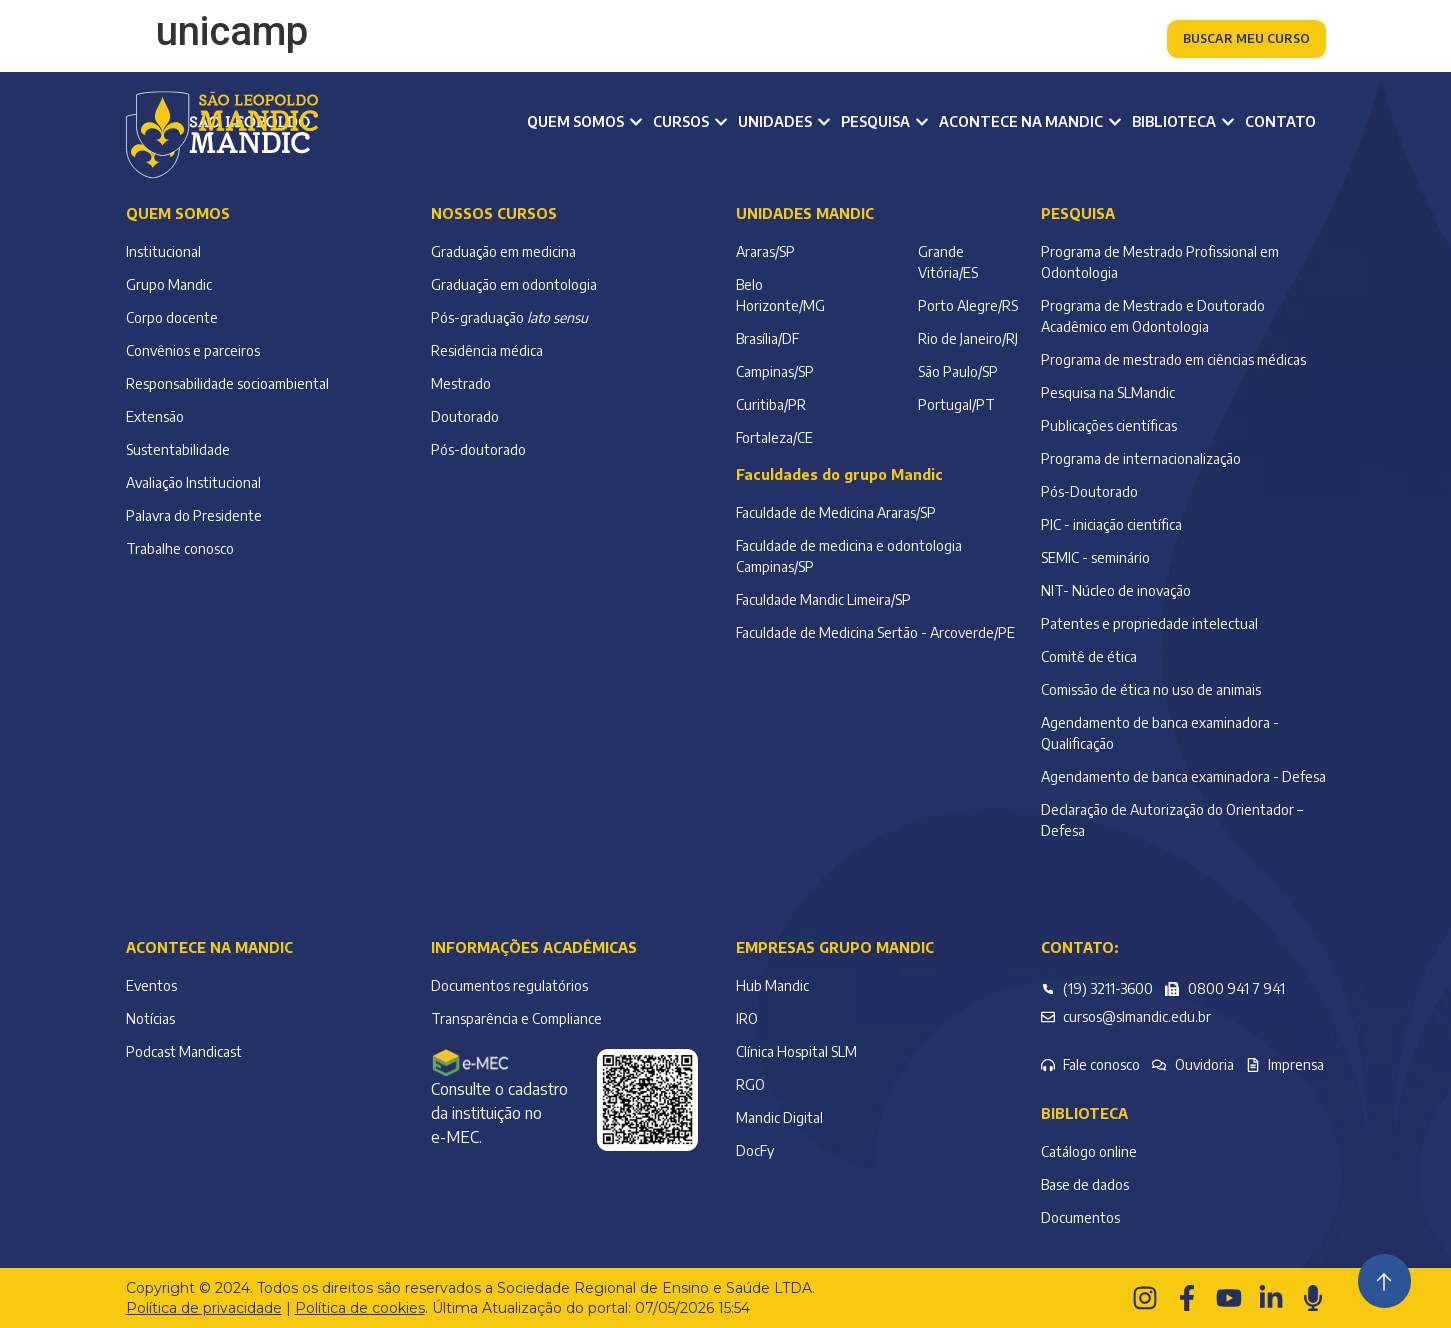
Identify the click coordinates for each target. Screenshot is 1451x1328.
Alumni (743, 40)
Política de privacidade (204, 1308)
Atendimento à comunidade (1028, 40)
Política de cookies (360, 1308)
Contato (1280, 121)
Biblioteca (1084, 1113)
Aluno (560, 40)
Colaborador (847, 40)
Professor (649, 40)
